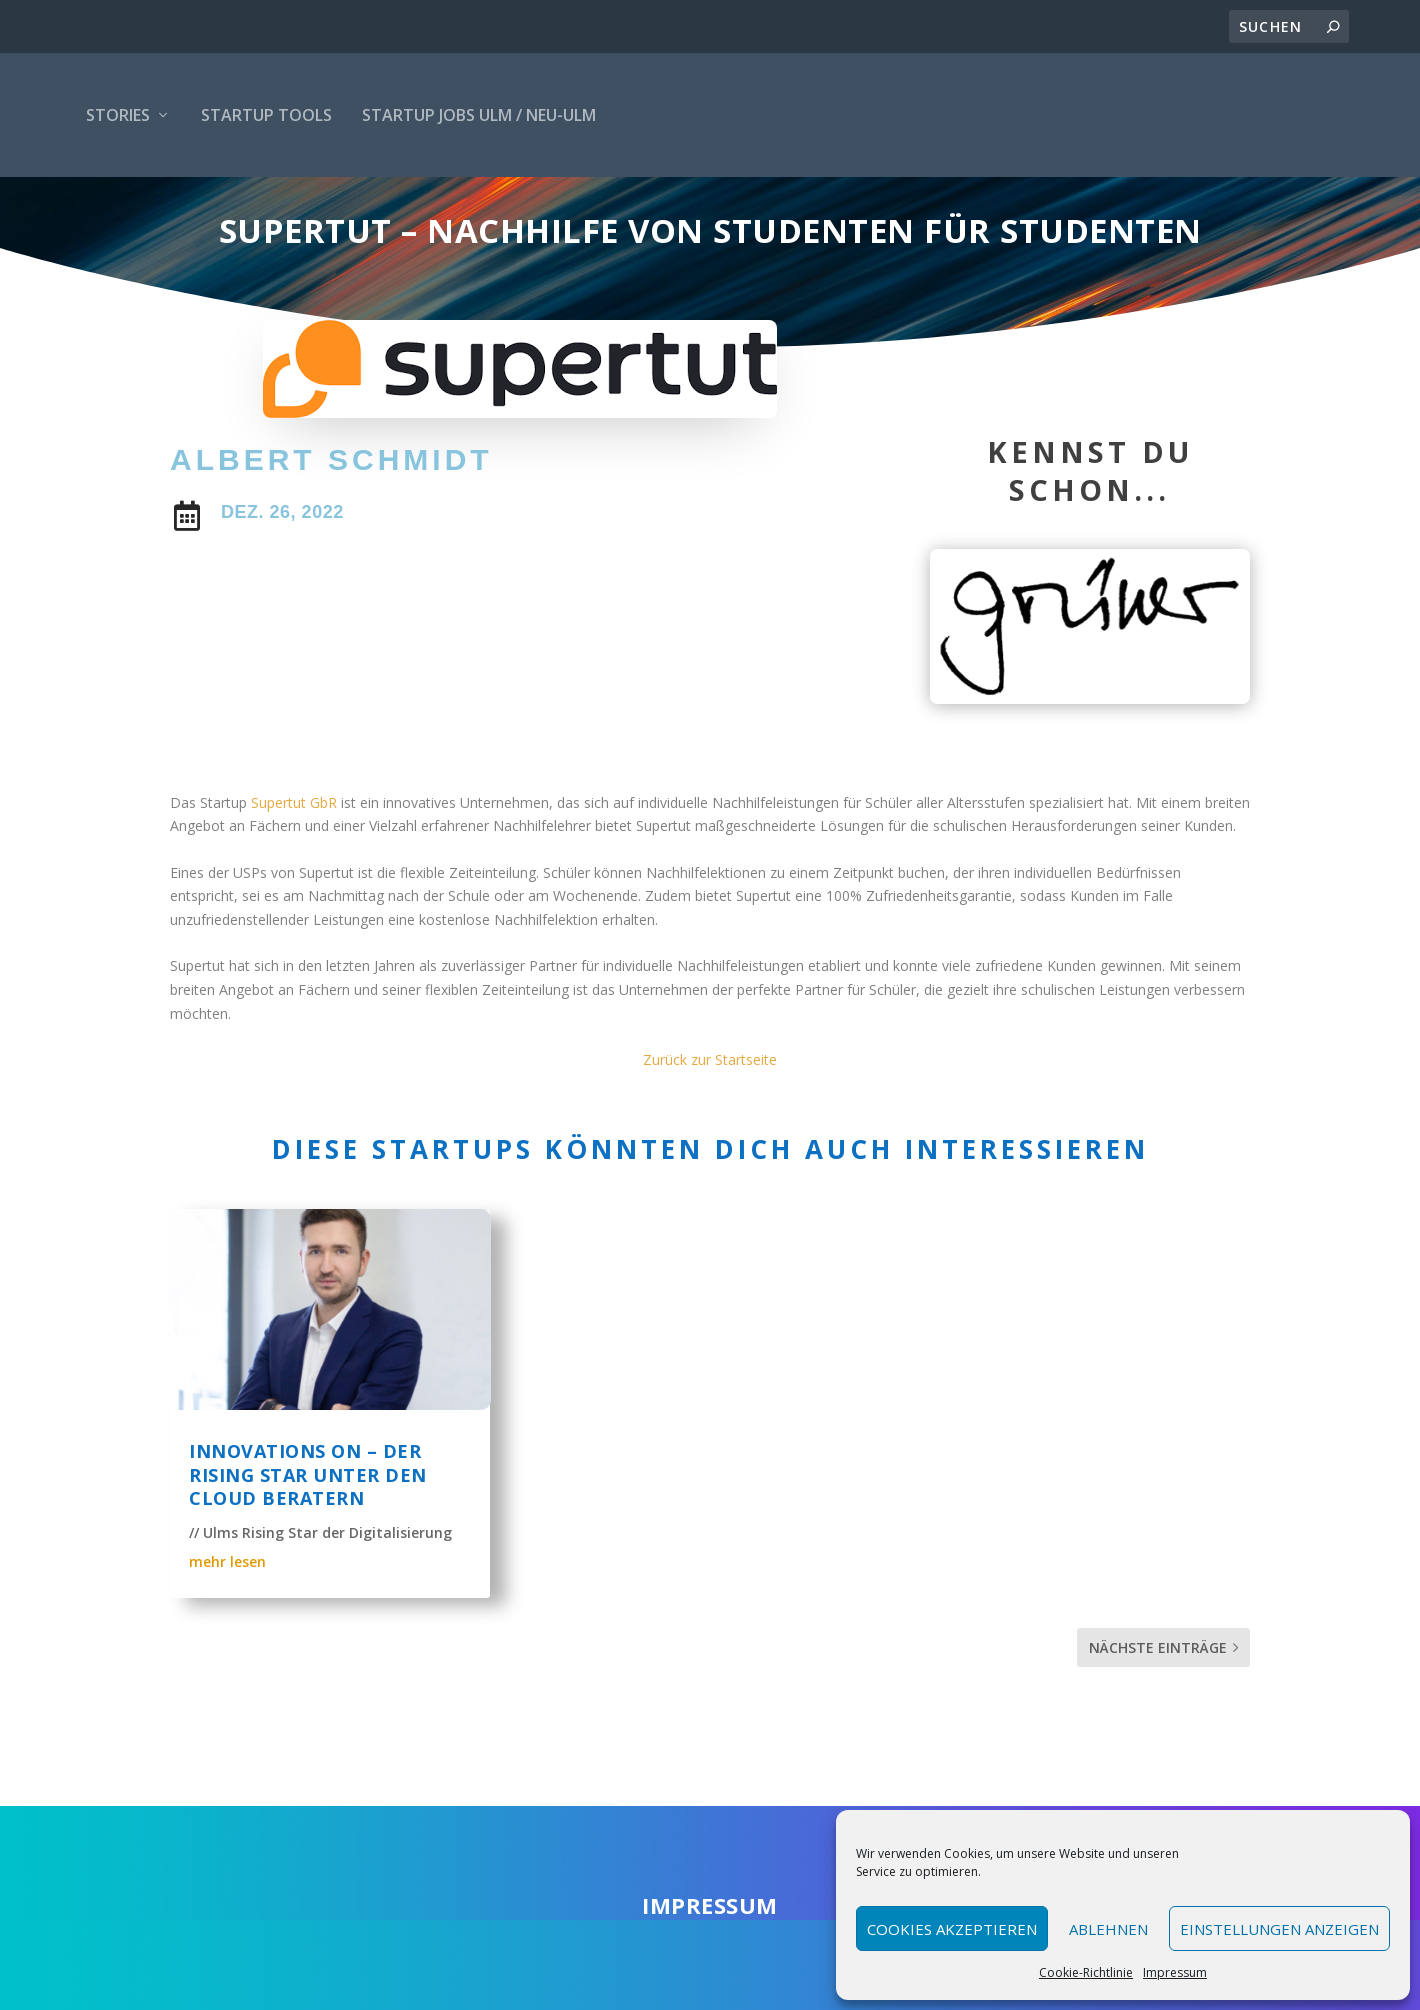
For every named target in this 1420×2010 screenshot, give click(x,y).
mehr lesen (227, 1613)
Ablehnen (1108, 1929)
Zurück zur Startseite (710, 1111)
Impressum (1175, 1972)
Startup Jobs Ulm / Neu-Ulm (479, 115)
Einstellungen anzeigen (1279, 1929)
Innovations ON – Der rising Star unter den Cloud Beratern (308, 1526)
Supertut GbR (294, 854)
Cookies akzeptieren (952, 1929)
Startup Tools (266, 115)
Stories (118, 115)
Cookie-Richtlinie (1086, 1972)
